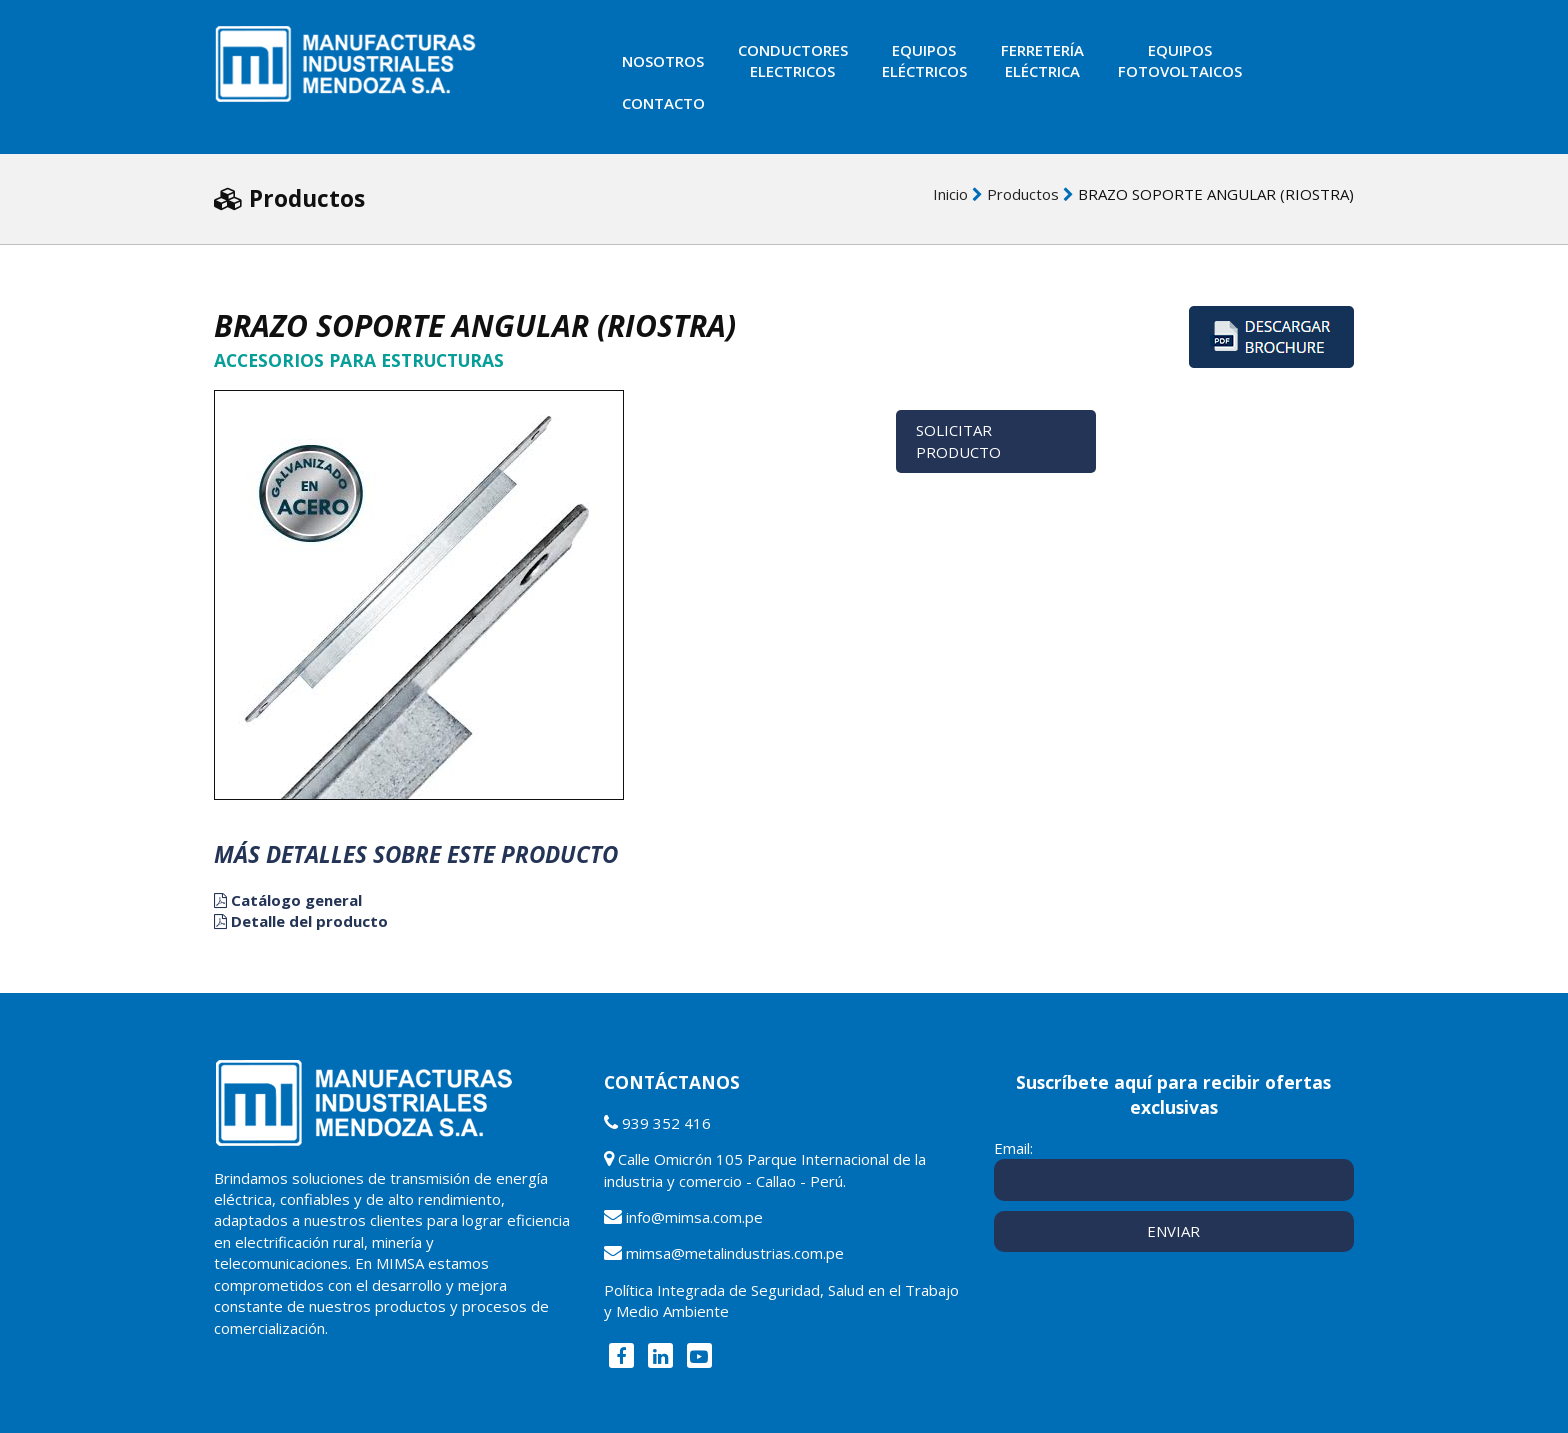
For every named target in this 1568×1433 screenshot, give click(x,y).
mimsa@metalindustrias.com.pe (735, 1253)
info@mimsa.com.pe (694, 1217)
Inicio (950, 194)
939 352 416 (666, 1123)
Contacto (663, 103)
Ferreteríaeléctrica (1042, 60)
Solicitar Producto (958, 440)
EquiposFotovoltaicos (1180, 60)
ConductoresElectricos (793, 60)
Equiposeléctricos (924, 60)
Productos (1023, 194)
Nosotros (663, 61)
